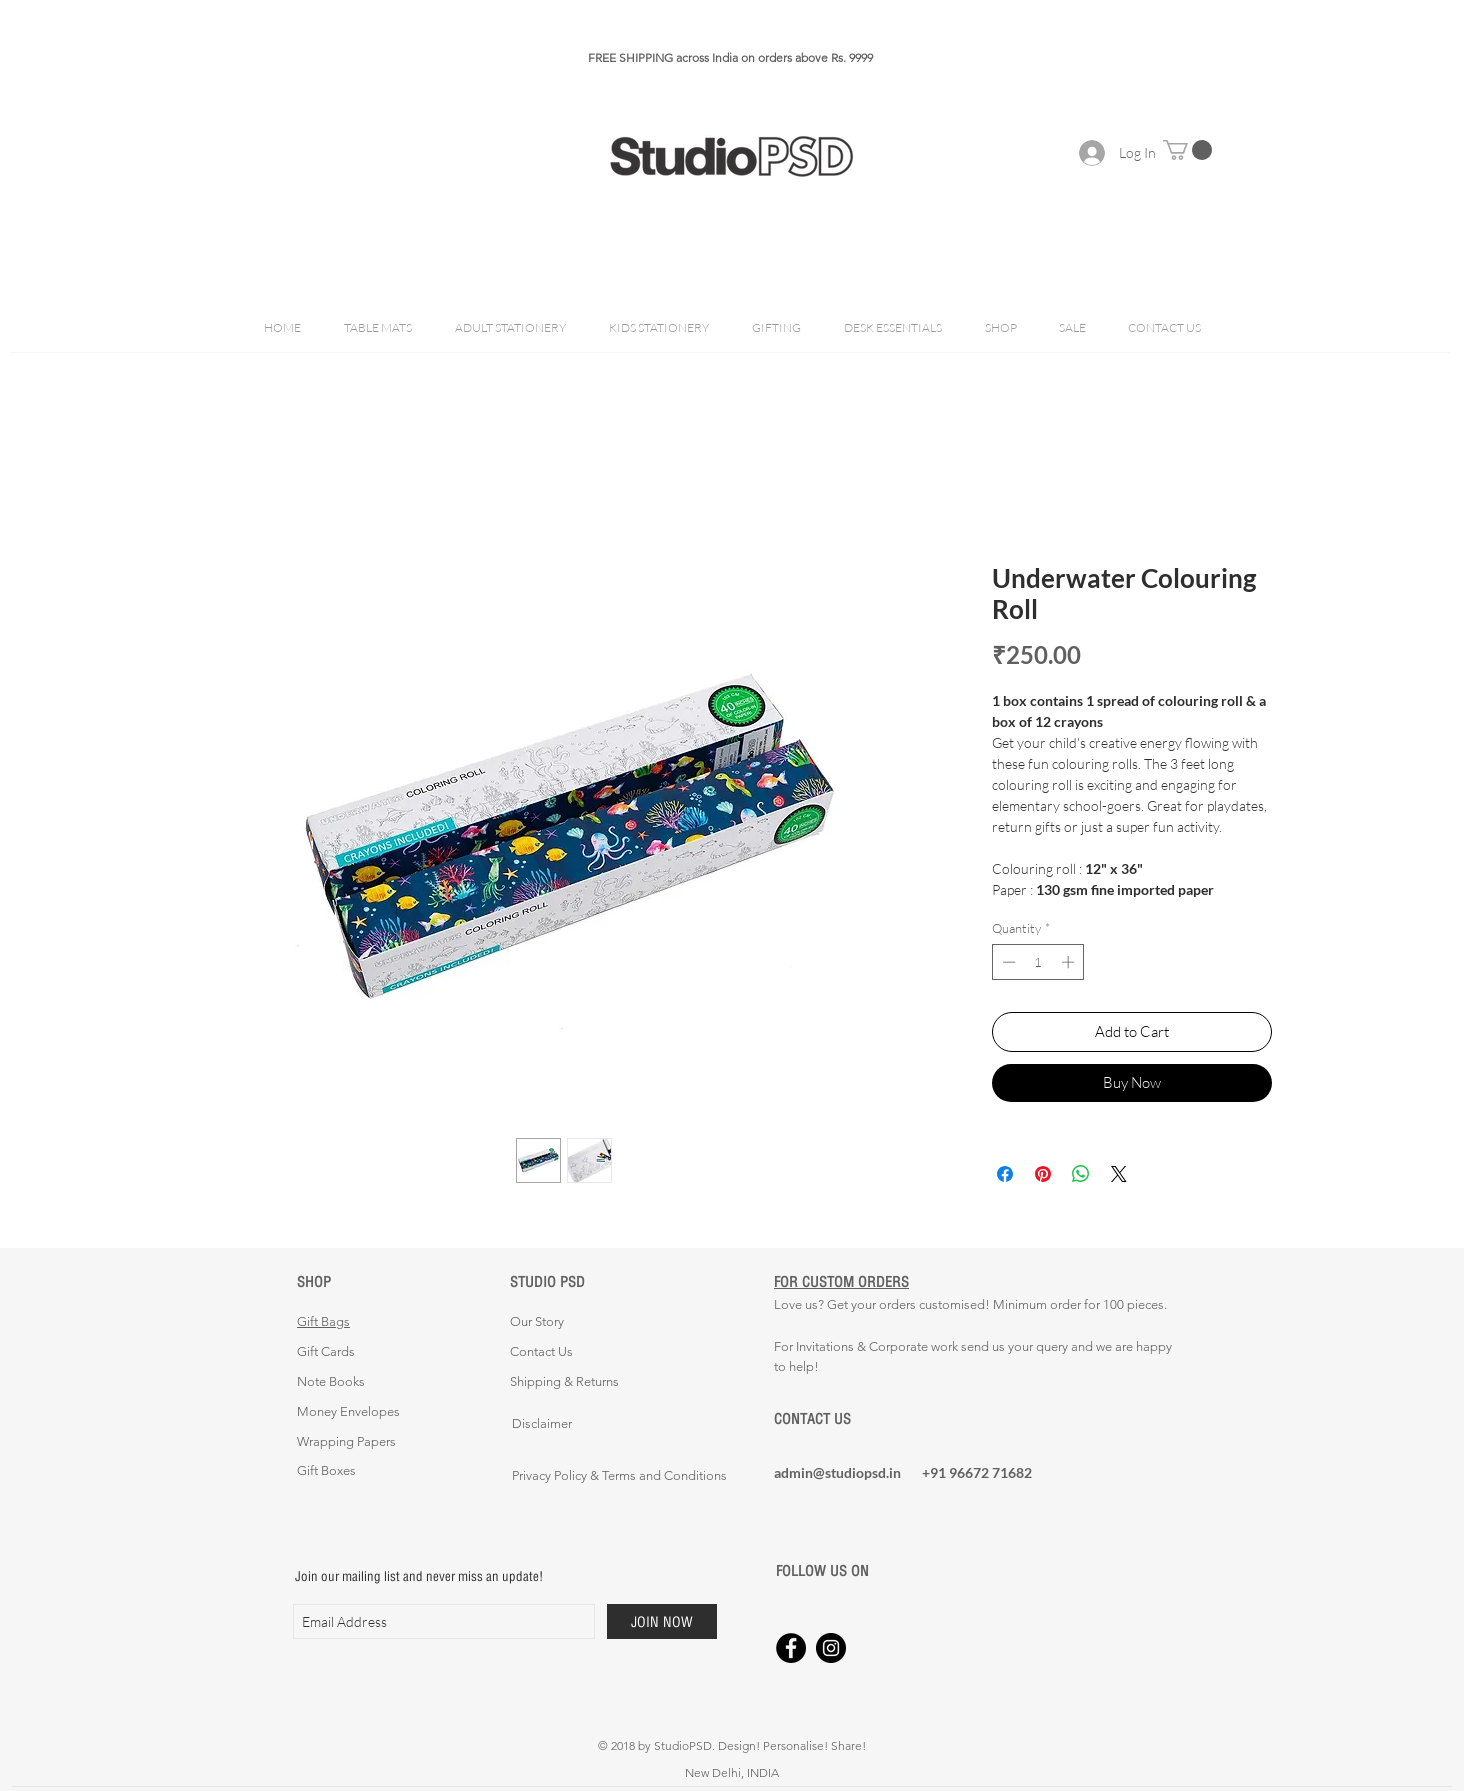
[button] (1187, 150)
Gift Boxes (326, 1470)
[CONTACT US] (845, 1419)
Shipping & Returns (564, 1381)
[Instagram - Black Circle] (831, 1648)
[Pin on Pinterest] (1043, 1174)
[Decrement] (1007, 962)
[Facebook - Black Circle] (791, 1648)
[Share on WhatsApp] (1081, 1174)
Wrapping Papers (346, 1441)
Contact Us (541, 1351)
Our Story (537, 1321)
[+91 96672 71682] (993, 1472)
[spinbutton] (1038, 962)
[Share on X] (1119, 1174)
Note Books (331, 1381)
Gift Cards (326, 1351)
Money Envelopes (348, 1411)
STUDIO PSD (547, 1281)
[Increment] (1070, 962)
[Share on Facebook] (1005, 1174)
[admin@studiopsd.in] (845, 1472)
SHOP (314, 1281)
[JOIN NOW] (662, 1621)
